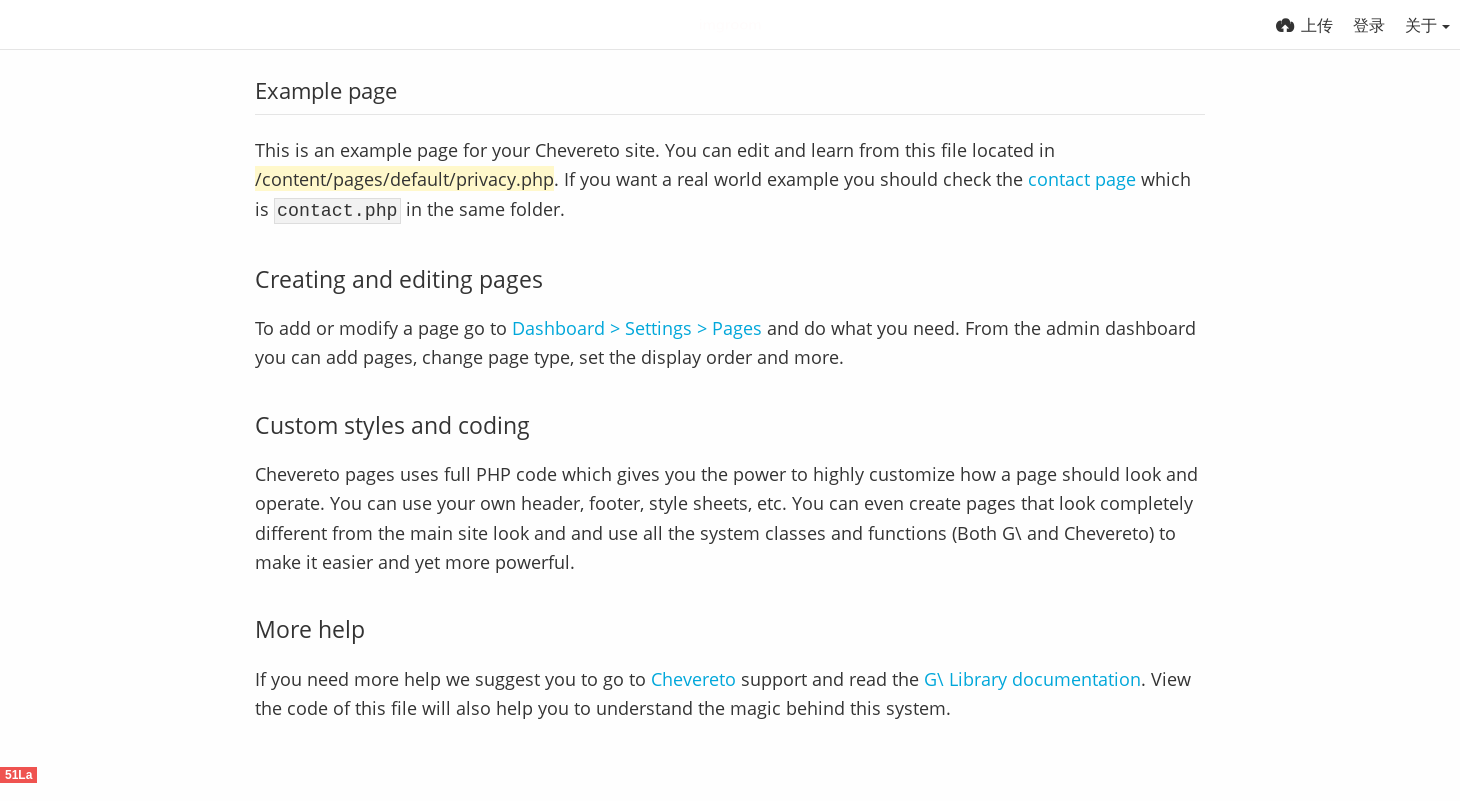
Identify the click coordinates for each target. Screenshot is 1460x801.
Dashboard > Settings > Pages (637, 324)
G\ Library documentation (1032, 675)
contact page (1082, 178)
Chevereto (693, 675)
